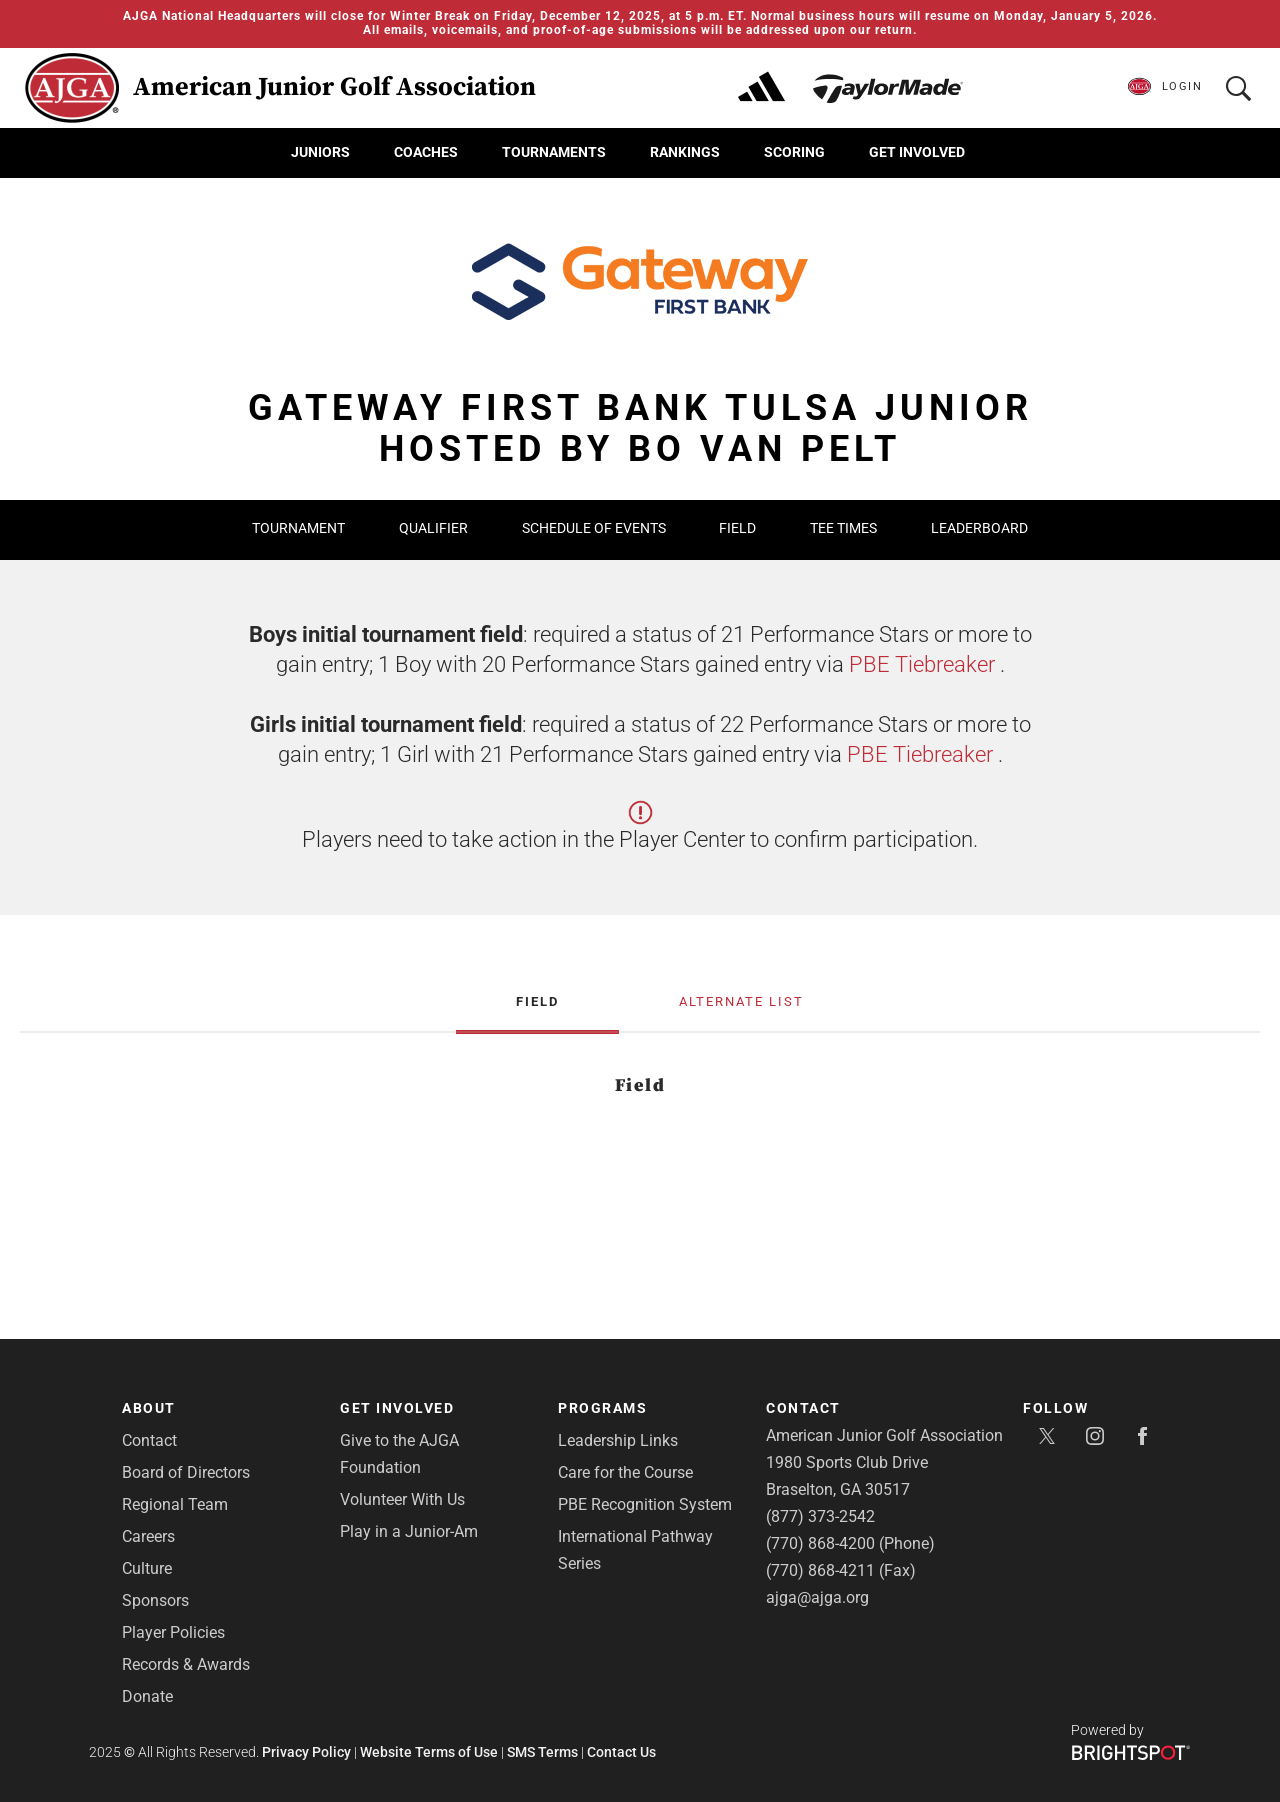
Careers (148, 1536)
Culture (147, 1568)
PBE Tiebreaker (922, 664)
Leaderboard (979, 528)
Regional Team (175, 1504)
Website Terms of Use (429, 1752)
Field (737, 528)
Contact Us (621, 1752)
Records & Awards (186, 1664)
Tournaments (554, 152)
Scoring (794, 152)
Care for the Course (625, 1472)
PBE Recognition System (645, 1504)
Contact (149, 1440)
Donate (147, 1696)
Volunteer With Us (402, 1499)
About (149, 1408)
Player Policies (173, 1632)
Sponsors (155, 1600)
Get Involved (917, 152)
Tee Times (843, 528)
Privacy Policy (306, 1752)
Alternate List (741, 1002)
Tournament (298, 528)
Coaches (426, 152)
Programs (602, 1408)
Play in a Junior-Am (409, 1531)
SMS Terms (542, 1752)
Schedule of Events (595, 528)
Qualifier (433, 528)
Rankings (685, 152)
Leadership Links (618, 1440)
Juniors (320, 152)
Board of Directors (186, 1472)
